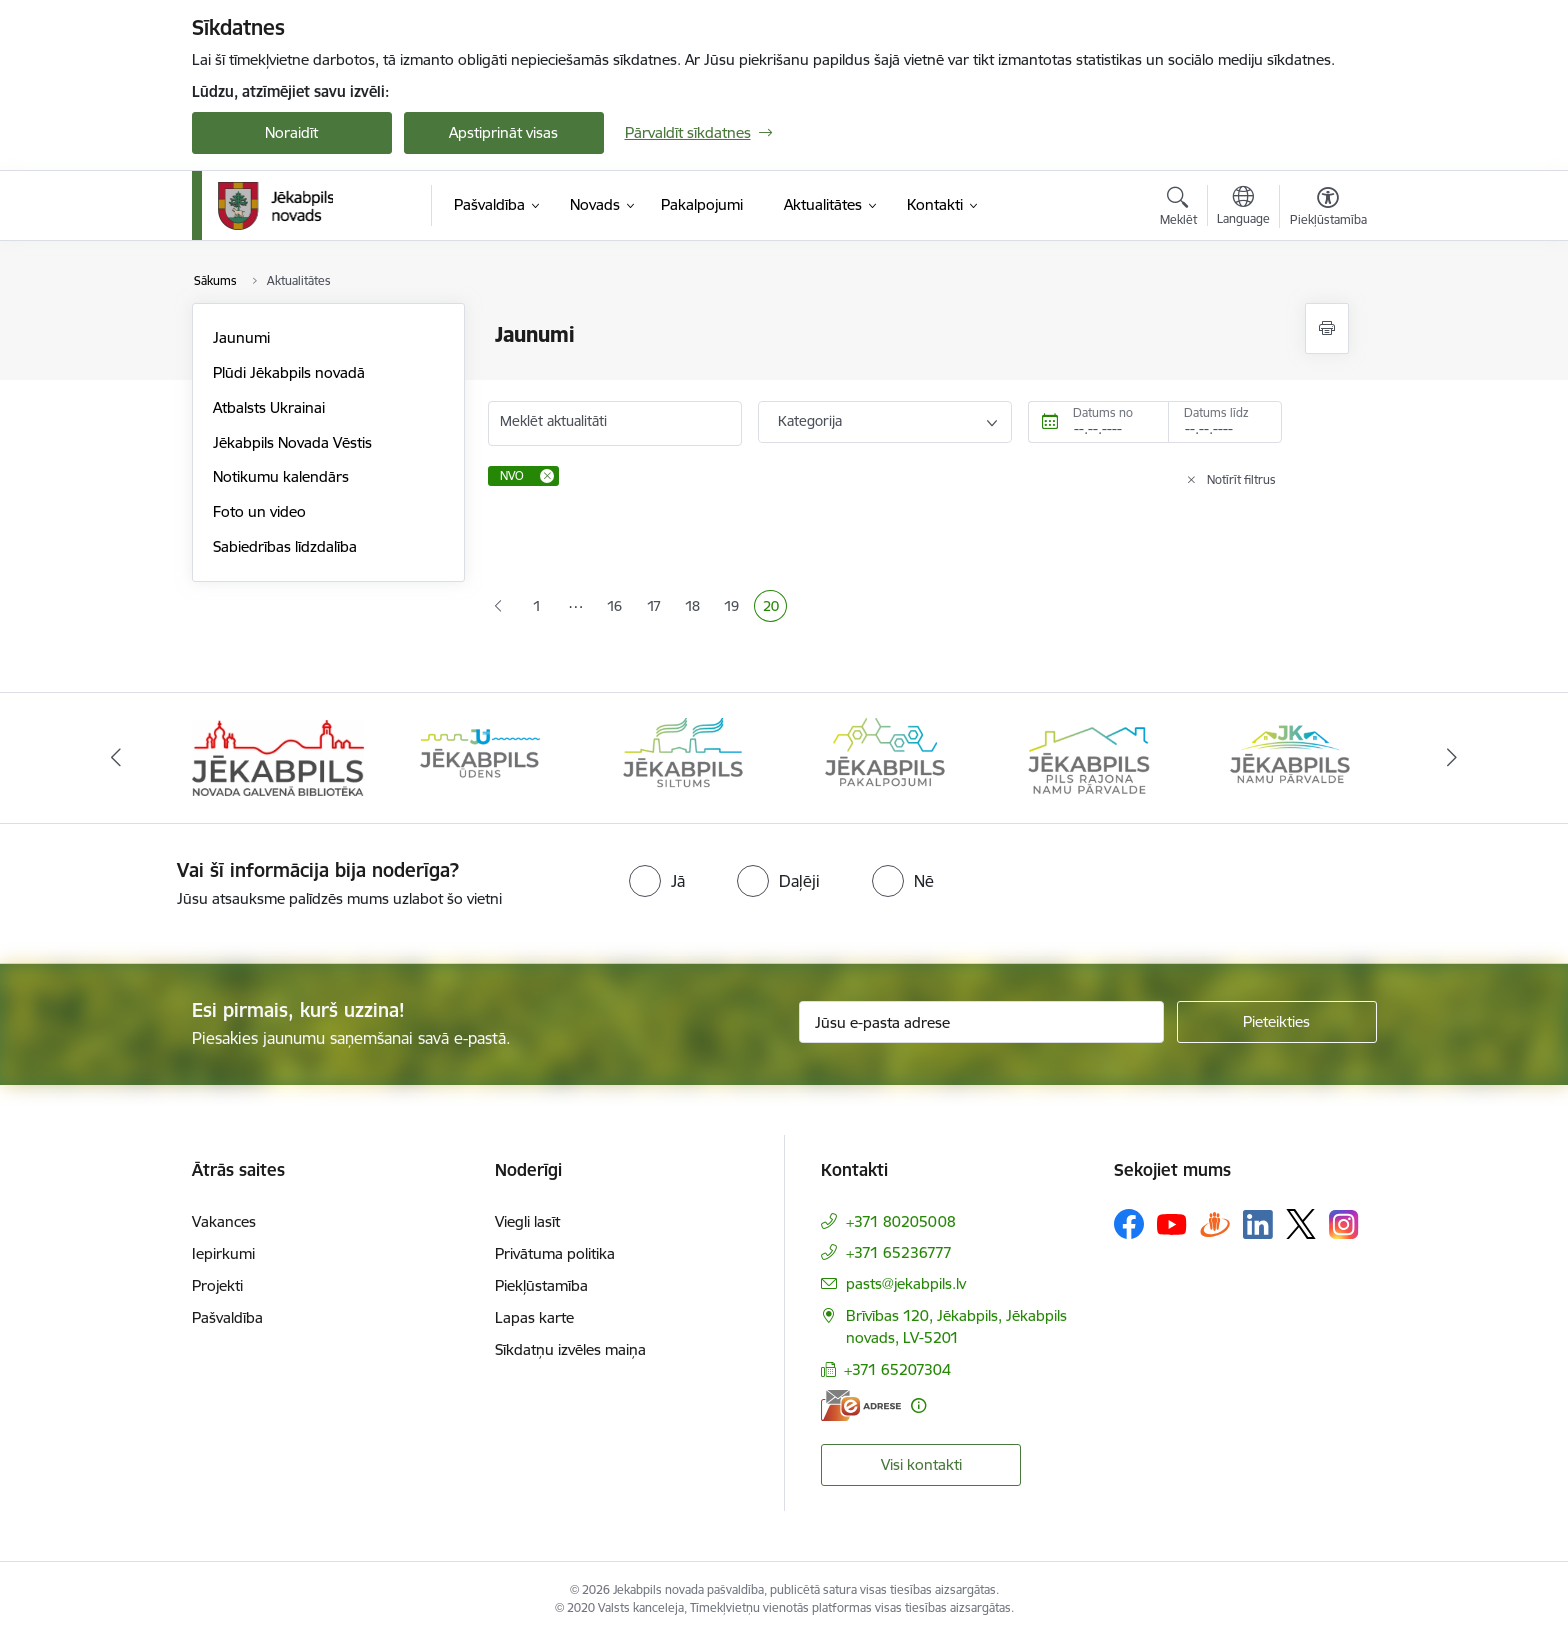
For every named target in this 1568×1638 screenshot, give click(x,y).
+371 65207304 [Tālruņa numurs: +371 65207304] (897, 1369)
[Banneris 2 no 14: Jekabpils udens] (480, 756)
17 (658, 608)
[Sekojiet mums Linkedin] (1258, 1225)
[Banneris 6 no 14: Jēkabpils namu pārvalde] (1290, 756)
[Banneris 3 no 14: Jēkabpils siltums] (683, 756)
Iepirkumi (223, 1253)
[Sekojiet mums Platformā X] (1301, 1224)
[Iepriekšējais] (116, 758)
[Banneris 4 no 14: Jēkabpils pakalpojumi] (885, 756)
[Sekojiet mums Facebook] (1129, 1224)
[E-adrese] (861, 1405)
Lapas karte (534, 1317)
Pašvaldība (227, 1317)
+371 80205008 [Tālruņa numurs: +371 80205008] (901, 1221)
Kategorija (810, 421)
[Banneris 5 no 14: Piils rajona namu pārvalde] (1088, 756)
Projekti (217, 1285)
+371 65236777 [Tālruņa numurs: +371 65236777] (899, 1252)
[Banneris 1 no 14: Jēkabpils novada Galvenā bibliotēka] (278, 756)
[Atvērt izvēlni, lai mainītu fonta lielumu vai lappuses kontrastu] (1328, 209)
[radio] (657, 881)
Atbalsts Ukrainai (269, 407)
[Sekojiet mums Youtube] (1172, 1223)
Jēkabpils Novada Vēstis (292, 442)
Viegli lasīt (527, 1221)
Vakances (224, 1221)
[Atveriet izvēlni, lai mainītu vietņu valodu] (1243, 208)
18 (696, 608)
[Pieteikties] (1277, 1022)
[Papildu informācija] (918, 1405)
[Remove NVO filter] (547, 476)
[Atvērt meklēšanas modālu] (1178, 209)
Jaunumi (241, 337)
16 (618, 608)
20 (775, 608)
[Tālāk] (1453, 758)
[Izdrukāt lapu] (1327, 328)
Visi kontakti (921, 1464)
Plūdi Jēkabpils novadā (289, 372)
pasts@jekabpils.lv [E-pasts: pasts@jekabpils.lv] (906, 1283)
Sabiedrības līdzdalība (285, 546)
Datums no (1103, 412)
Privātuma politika (555, 1253)
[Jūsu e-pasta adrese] (981, 1022)
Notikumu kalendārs (281, 476)
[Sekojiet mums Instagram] (1344, 1224)
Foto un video (259, 511)
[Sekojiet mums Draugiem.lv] (1215, 1223)
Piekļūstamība (541, 1285)
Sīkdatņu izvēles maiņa (570, 1349)
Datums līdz (1216, 412)
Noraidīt (291, 132)
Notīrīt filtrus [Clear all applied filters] (1241, 479)
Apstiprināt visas (503, 132)
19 (735, 608)
